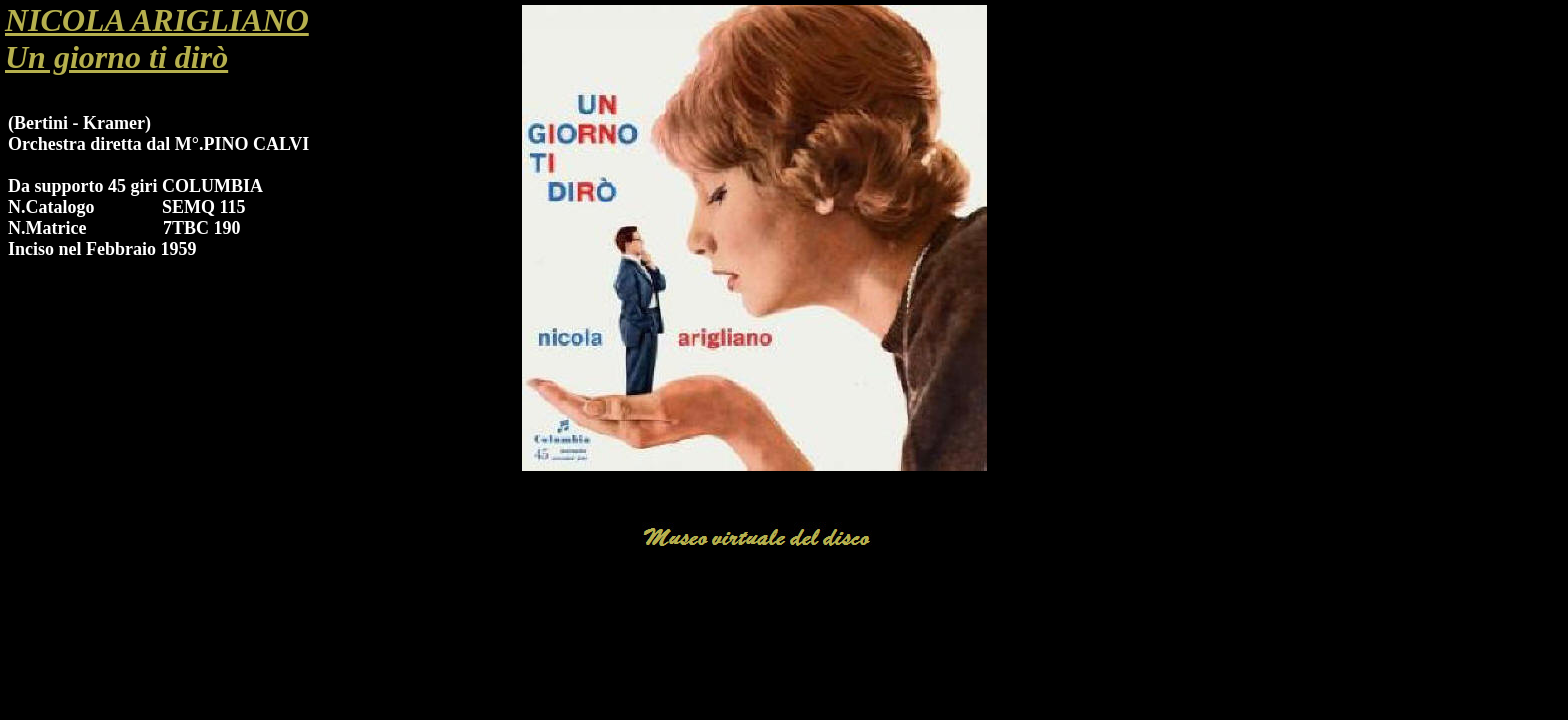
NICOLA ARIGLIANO (157, 20)
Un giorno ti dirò (116, 57)
